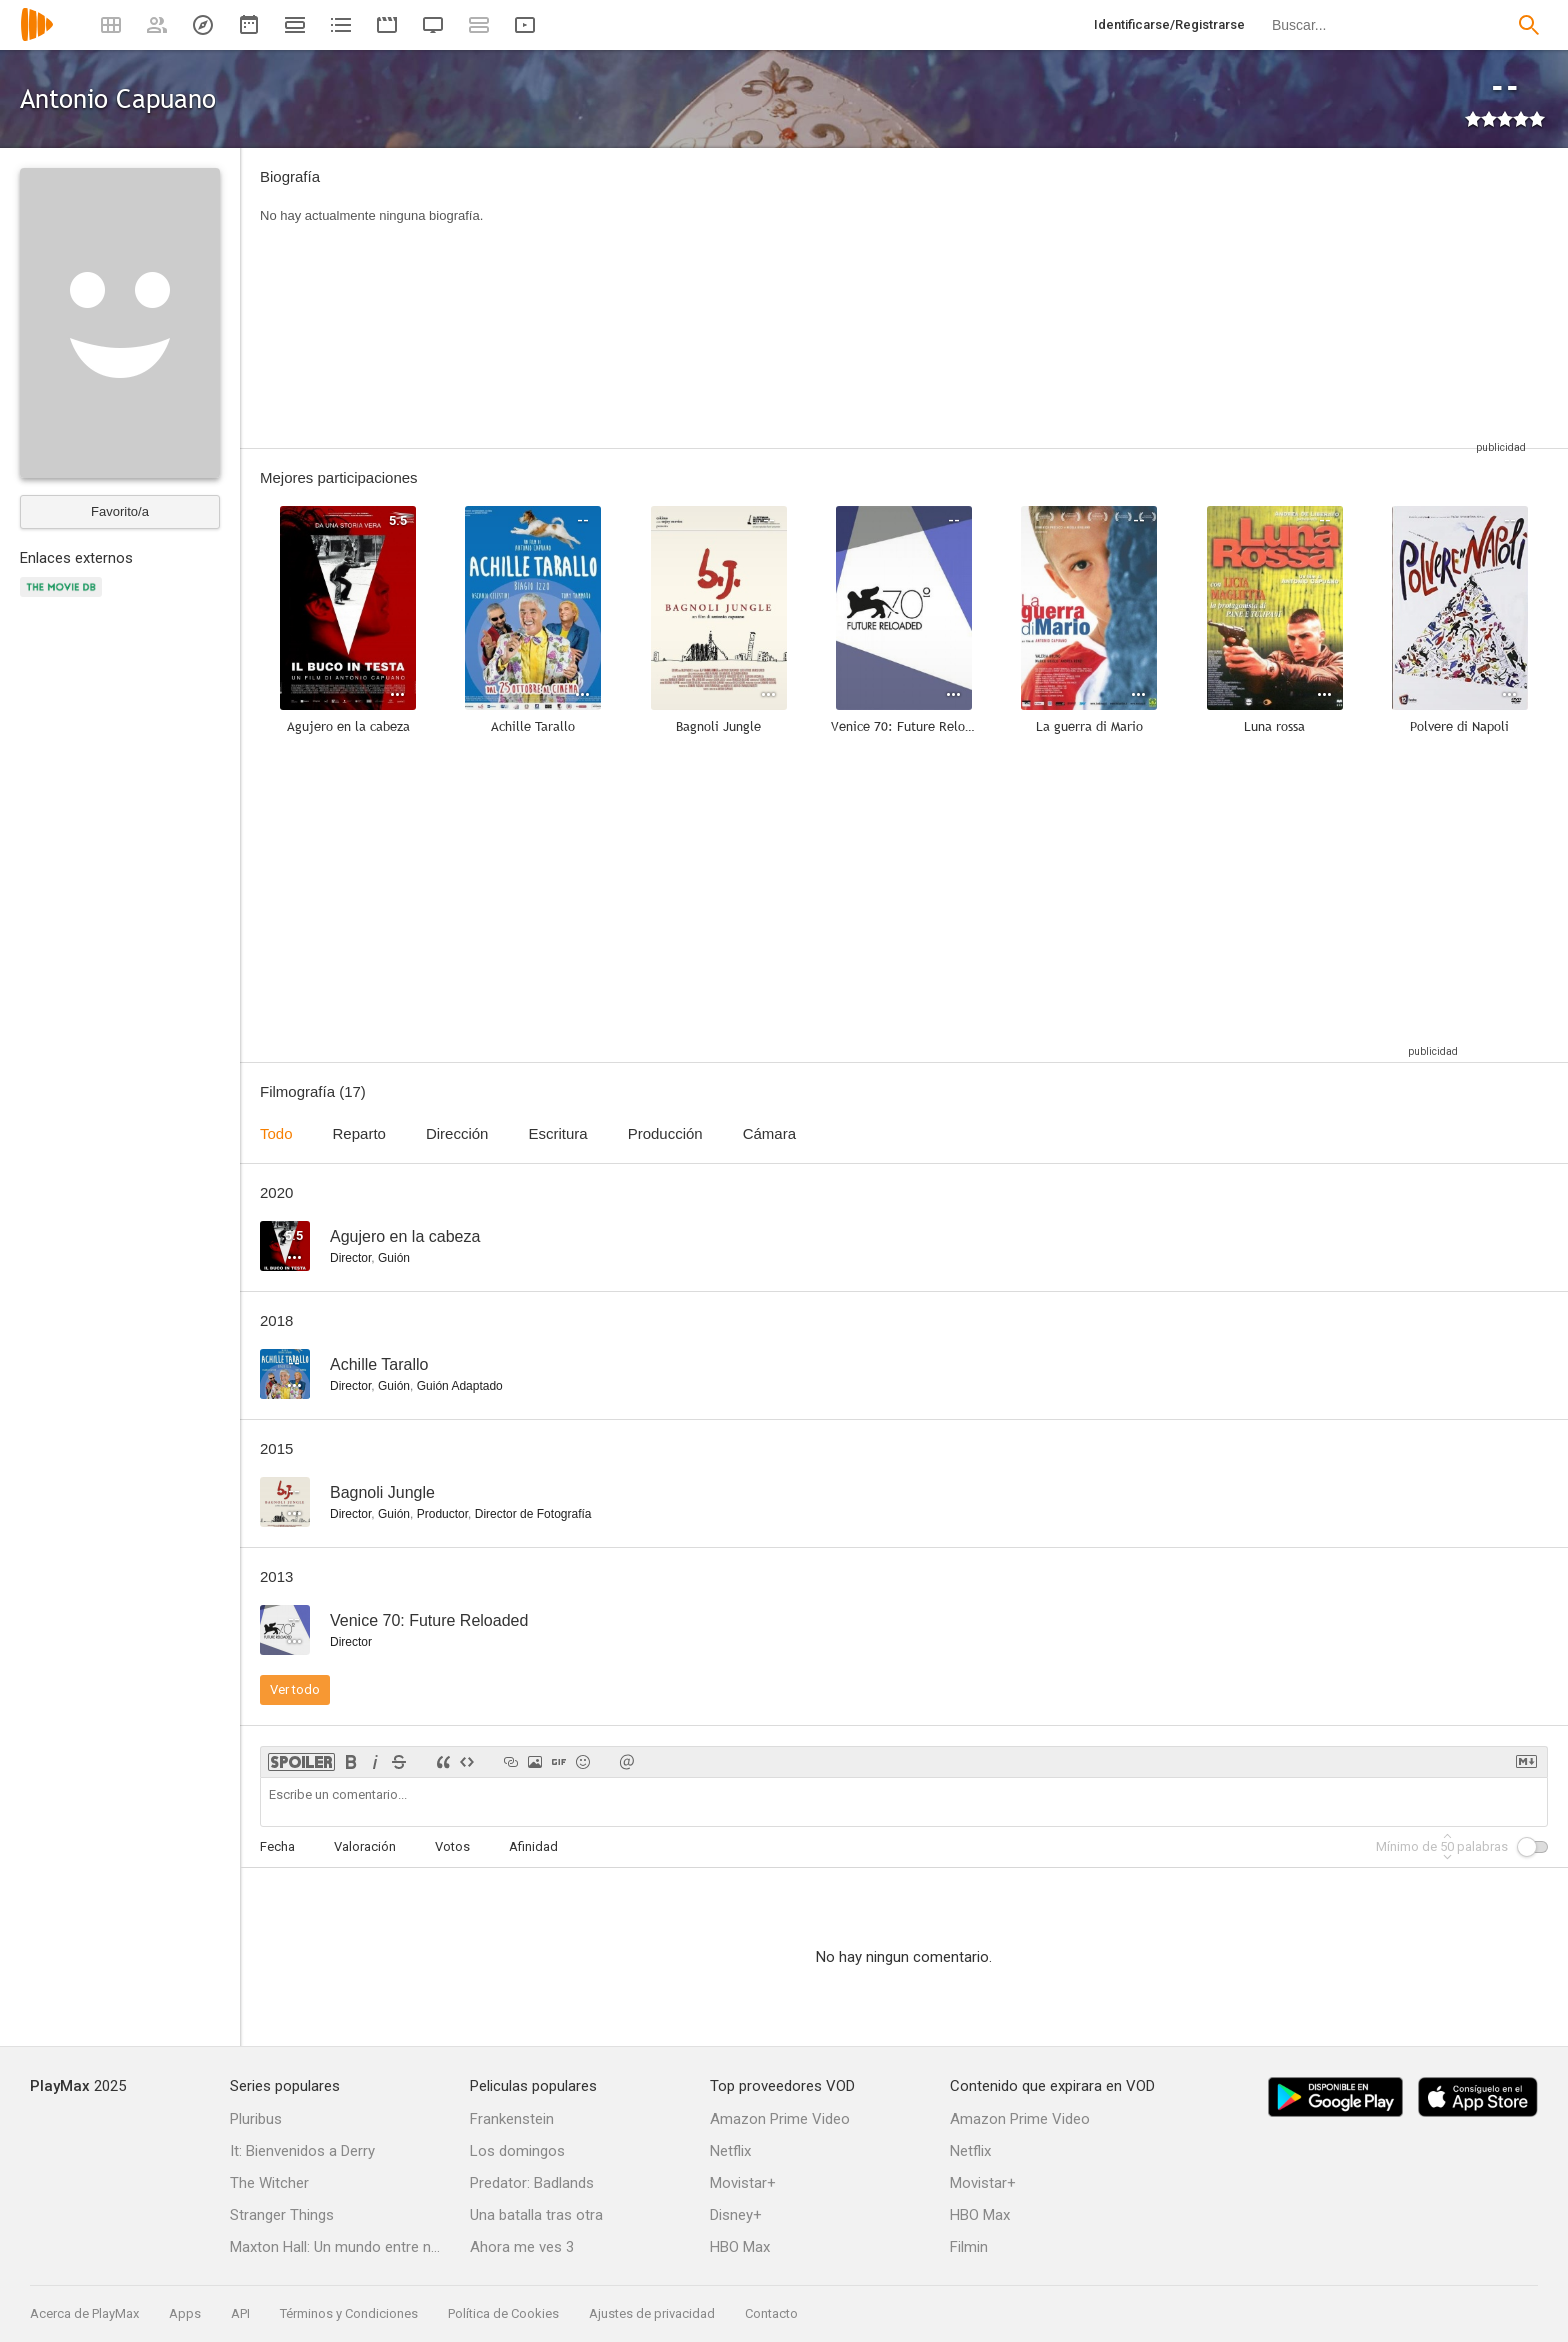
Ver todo (295, 1689)
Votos (452, 1846)
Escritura (557, 1133)
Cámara (769, 1133)
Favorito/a (120, 511)
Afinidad (533, 1846)
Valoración (365, 1846)
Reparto (359, 1133)
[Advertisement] (1019, 298)
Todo (276, 1133)
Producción (665, 1133)
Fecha (277, 1846)
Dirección (457, 1133)
